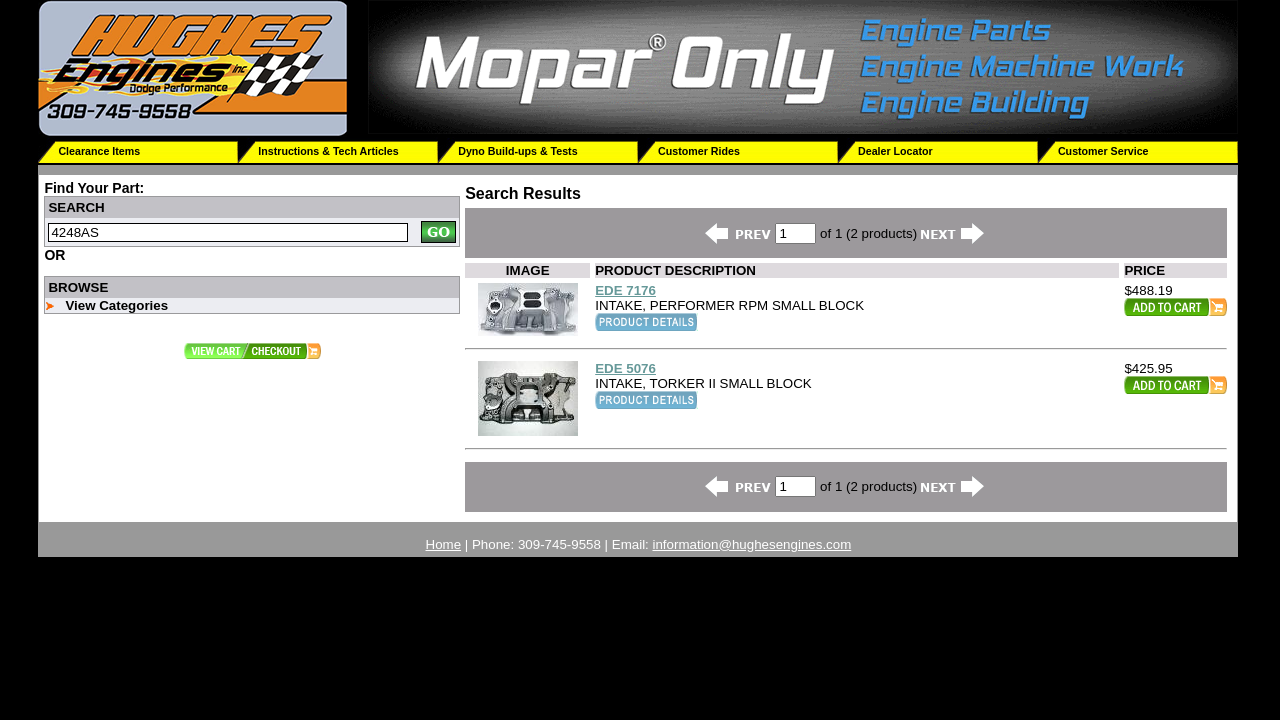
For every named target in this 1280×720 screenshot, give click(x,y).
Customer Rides (699, 151)
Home (444, 544)
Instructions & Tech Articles (328, 151)
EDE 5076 (625, 368)
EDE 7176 (625, 290)
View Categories (116, 305)
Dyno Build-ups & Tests (517, 151)
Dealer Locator (895, 151)
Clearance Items (99, 151)
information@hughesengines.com (752, 544)
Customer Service (1103, 151)
